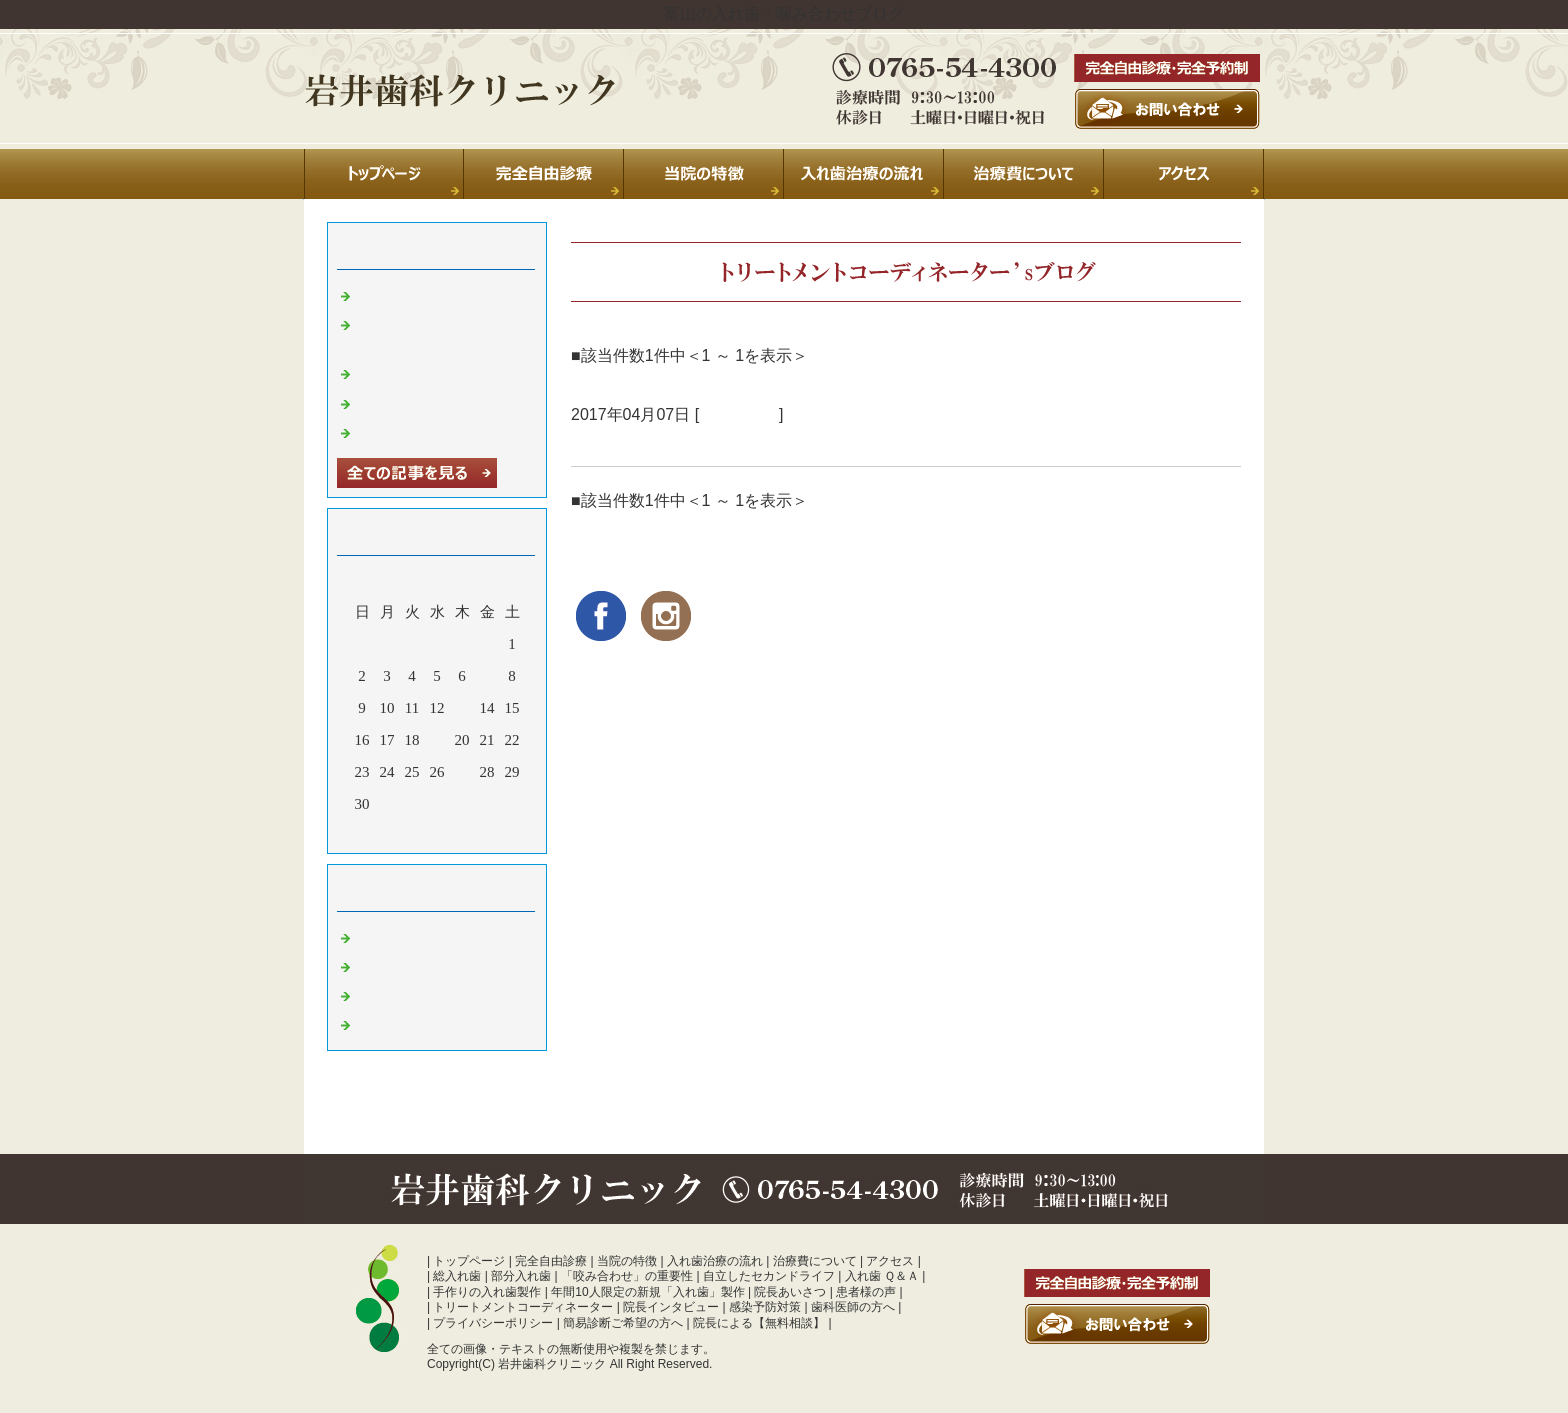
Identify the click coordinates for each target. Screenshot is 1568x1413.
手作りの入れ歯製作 (487, 1292)
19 (437, 740)
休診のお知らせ (409, 372)
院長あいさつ (790, 1292)
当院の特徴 (627, 1261)
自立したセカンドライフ (769, 1276)
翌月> (475, 833)
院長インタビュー (671, 1307)
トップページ (469, 1261)
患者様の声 (866, 1292)
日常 (372, 936)
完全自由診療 (551, 1261)
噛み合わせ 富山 (411, 1023)
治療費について (815, 1261)
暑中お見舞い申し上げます (447, 431)
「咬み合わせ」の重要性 (627, 1276)
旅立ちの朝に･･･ (638, 442)
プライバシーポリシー (493, 1323)
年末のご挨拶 (402, 402)
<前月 (399, 833)
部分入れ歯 (521, 1276)
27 (462, 772)
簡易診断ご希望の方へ (623, 1323)
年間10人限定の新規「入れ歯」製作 (647, 1292)
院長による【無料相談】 (759, 1323)
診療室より (739, 414)
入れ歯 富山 (396, 994)
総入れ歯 (457, 1276)
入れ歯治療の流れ (715, 1261)
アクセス (890, 1261)
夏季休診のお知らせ (424, 294)
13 (462, 708)
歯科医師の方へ (853, 1307)
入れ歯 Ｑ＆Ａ (882, 1276)
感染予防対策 (765, 1307)
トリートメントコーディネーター (523, 1307)
